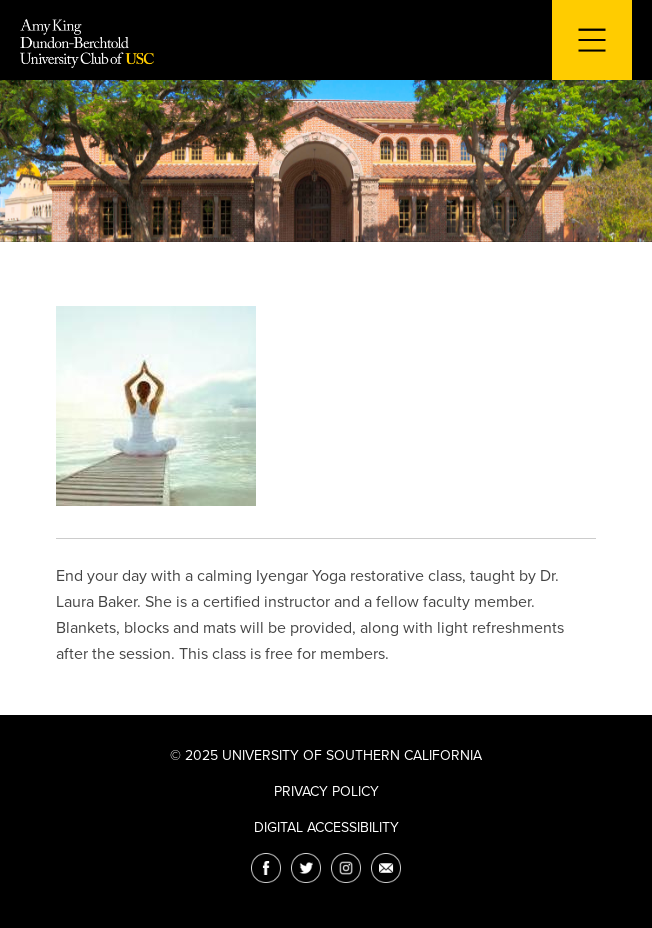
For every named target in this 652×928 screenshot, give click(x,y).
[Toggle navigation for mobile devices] (592, 40)
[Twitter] (306, 868)
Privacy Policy (326, 791)
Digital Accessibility (326, 827)
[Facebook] (266, 868)
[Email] (386, 868)
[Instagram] (346, 868)
